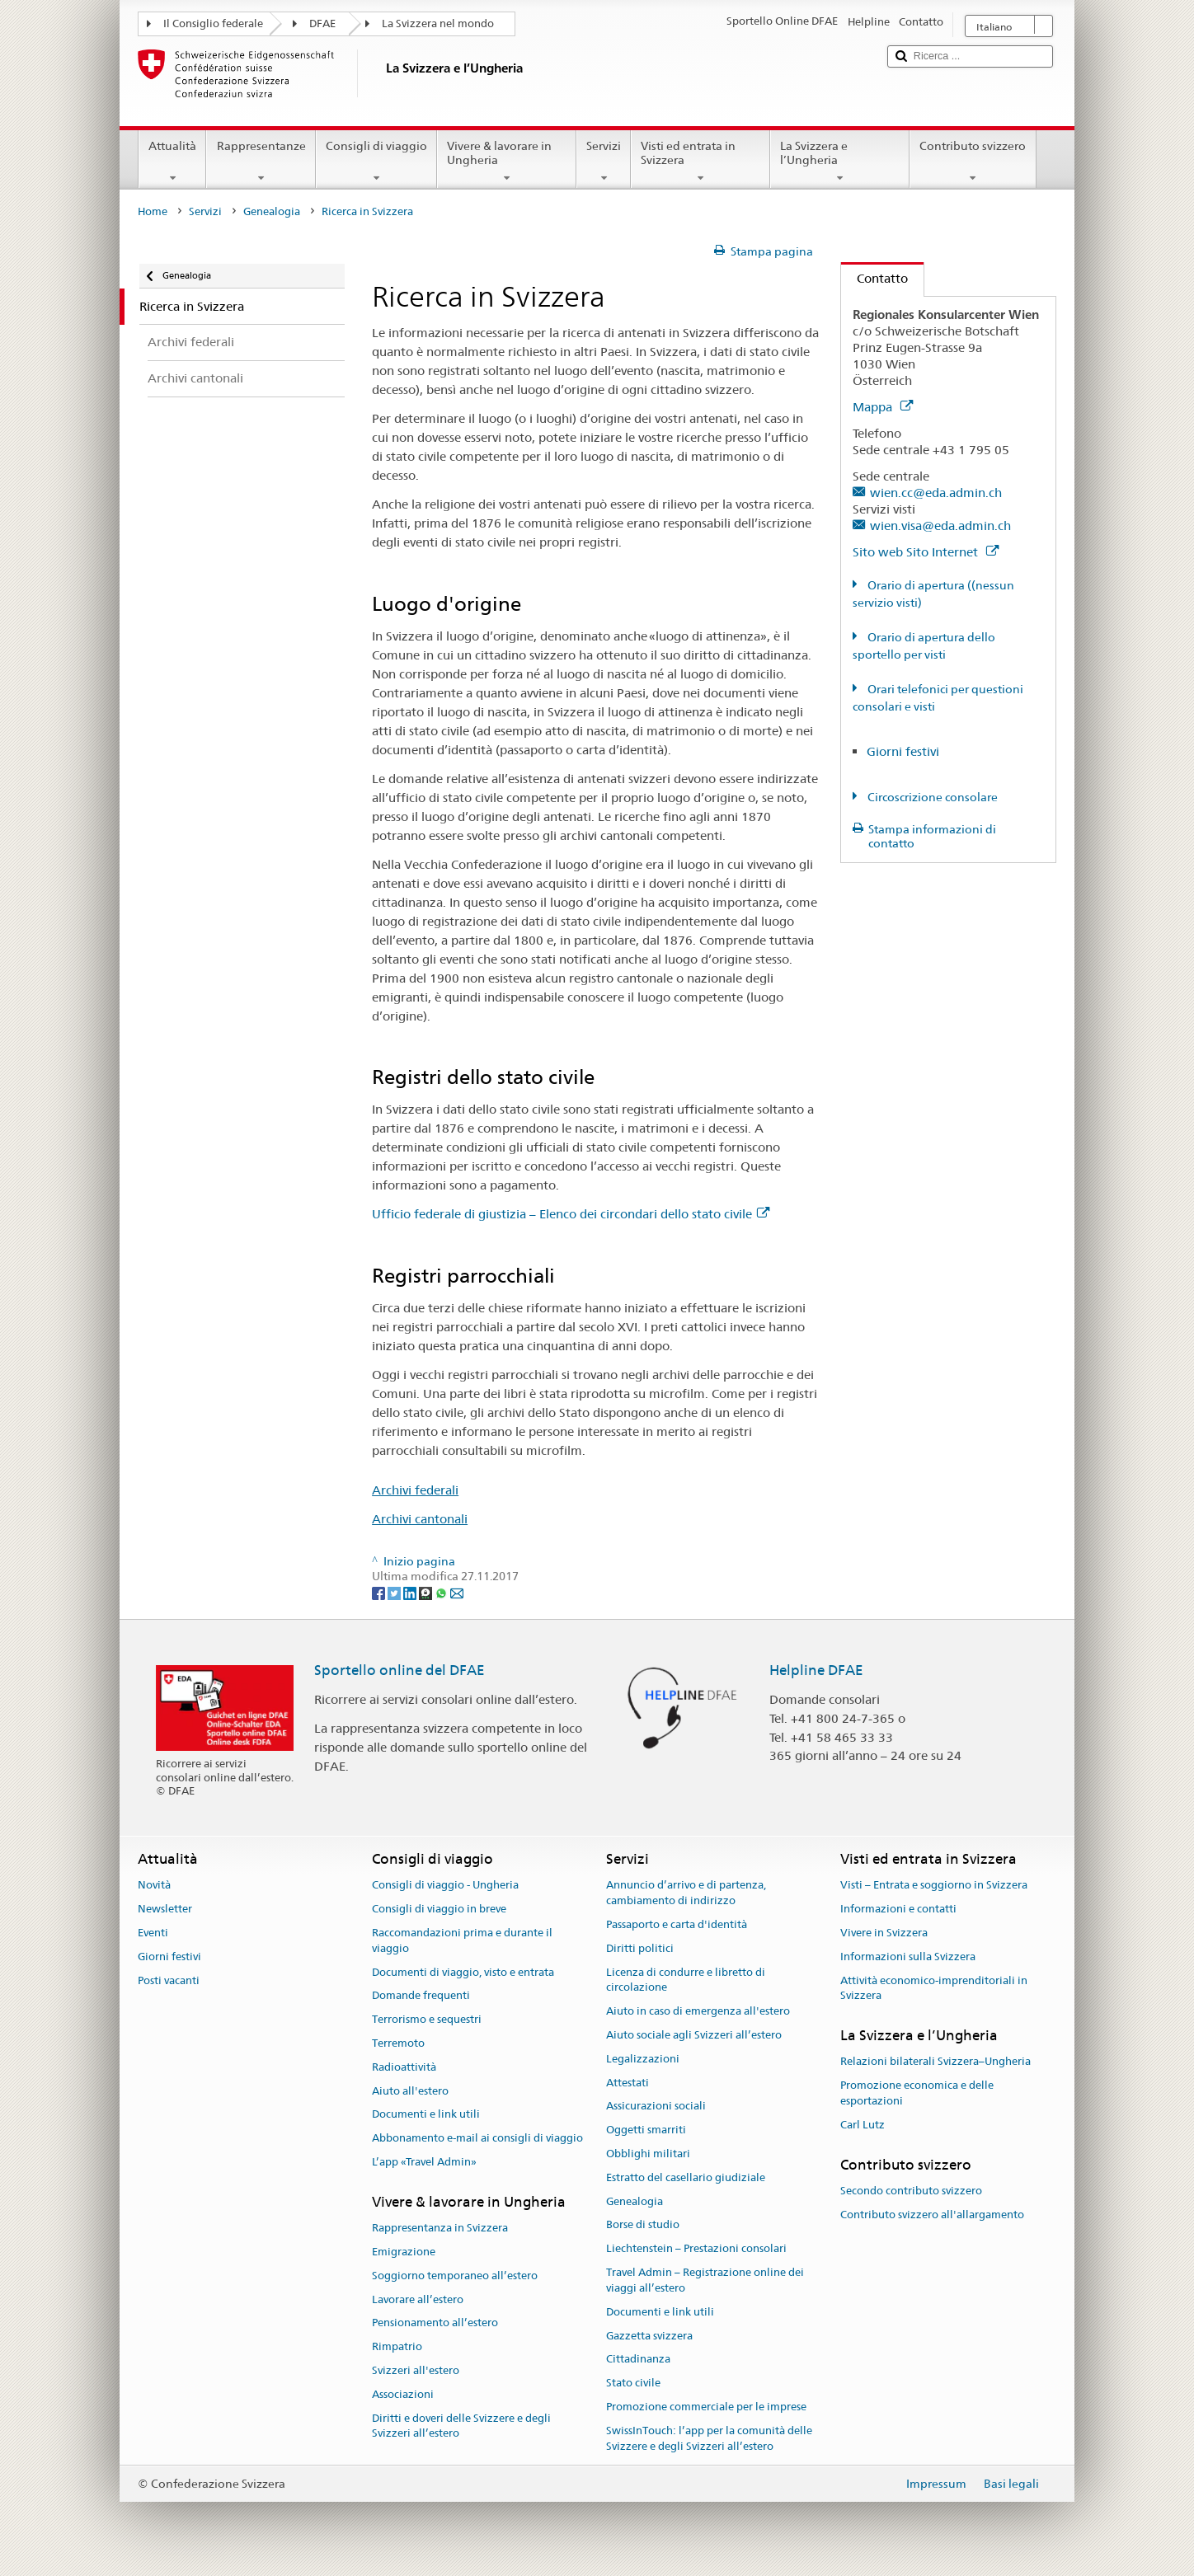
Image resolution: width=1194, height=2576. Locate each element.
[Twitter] (395, 1591)
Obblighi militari (648, 2153)
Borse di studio (642, 2225)
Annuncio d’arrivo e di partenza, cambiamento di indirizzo (686, 1893)
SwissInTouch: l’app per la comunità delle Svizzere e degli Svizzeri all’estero (709, 2438)
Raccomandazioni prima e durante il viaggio (462, 1940)
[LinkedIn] (411, 1591)
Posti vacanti (169, 1980)
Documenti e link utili (426, 2115)
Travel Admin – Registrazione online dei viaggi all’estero (705, 2280)
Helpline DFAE (816, 1670)
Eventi (153, 1932)
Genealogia (271, 211)
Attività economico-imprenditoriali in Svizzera (933, 1988)
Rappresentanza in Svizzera (440, 2228)
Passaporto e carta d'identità (676, 1924)
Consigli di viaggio (376, 161)
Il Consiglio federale (213, 23)
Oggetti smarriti (646, 2129)
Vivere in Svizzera (884, 1932)
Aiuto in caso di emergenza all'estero (698, 2011)
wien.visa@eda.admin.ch (940, 525)
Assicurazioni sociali (656, 2106)
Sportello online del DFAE (399, 1670)
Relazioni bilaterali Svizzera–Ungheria (935, 2062)
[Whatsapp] (442, 1591)
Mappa (883, 407)
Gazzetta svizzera (649, 2336)
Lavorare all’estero (417, 2299)
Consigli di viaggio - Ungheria (445, 1885)
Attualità (172, 161)
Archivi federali (415, 1490)
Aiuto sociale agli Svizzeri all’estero (694, 2035)
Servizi (603, 161)
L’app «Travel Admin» (424, 2162)
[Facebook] (380, 1591)
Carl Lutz (862, 2125)
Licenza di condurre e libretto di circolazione (685, 1980)
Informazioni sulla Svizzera (907, 1956)
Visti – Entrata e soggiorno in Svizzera (933, 1885)
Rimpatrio (397, 2346)
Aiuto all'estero (410, 2091)
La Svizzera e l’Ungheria (840, 161)
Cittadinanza (638, 2359)
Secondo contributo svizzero (911, 2190)
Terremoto (398, 2043)
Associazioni (403, 2394)
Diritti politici (640, 1948)
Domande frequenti (421, 1996)
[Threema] (427, 1591)
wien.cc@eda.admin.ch (936, 492)
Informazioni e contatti (898, 1909)
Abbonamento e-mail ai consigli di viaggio (477, 2138)
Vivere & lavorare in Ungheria (507, 161)
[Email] (456, 1591)
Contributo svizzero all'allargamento (932, 2214)
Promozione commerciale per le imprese (706, 2406)
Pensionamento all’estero (435, 2323)
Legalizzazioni (642, 2059)
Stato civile (633, 2383)
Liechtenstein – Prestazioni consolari (696, 2249)
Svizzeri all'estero (415, 2370)
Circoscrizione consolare (931, 797)
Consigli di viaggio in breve (439, 1909)
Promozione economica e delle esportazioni (917, 2094)
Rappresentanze (260, 161)
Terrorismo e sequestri (427, 2019)
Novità (154, 1885)
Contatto (874, 278)
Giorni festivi (903, 751)
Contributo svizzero (972, 161)
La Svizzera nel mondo (438, 23)
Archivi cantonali (420, 1519)
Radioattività (404, 2067)
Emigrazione (403, 2251)
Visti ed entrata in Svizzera (700, 161)
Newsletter (165, 1909)
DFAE (322, 23)
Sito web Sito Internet (926, 552)
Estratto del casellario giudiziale (685, 2177)
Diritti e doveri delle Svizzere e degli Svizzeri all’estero (461, 2426)
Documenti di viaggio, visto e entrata (463, 1972)
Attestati (627, 2082)
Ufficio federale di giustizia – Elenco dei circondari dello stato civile (570, 1214)
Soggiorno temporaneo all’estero (455, 2275)
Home (152, 211)
